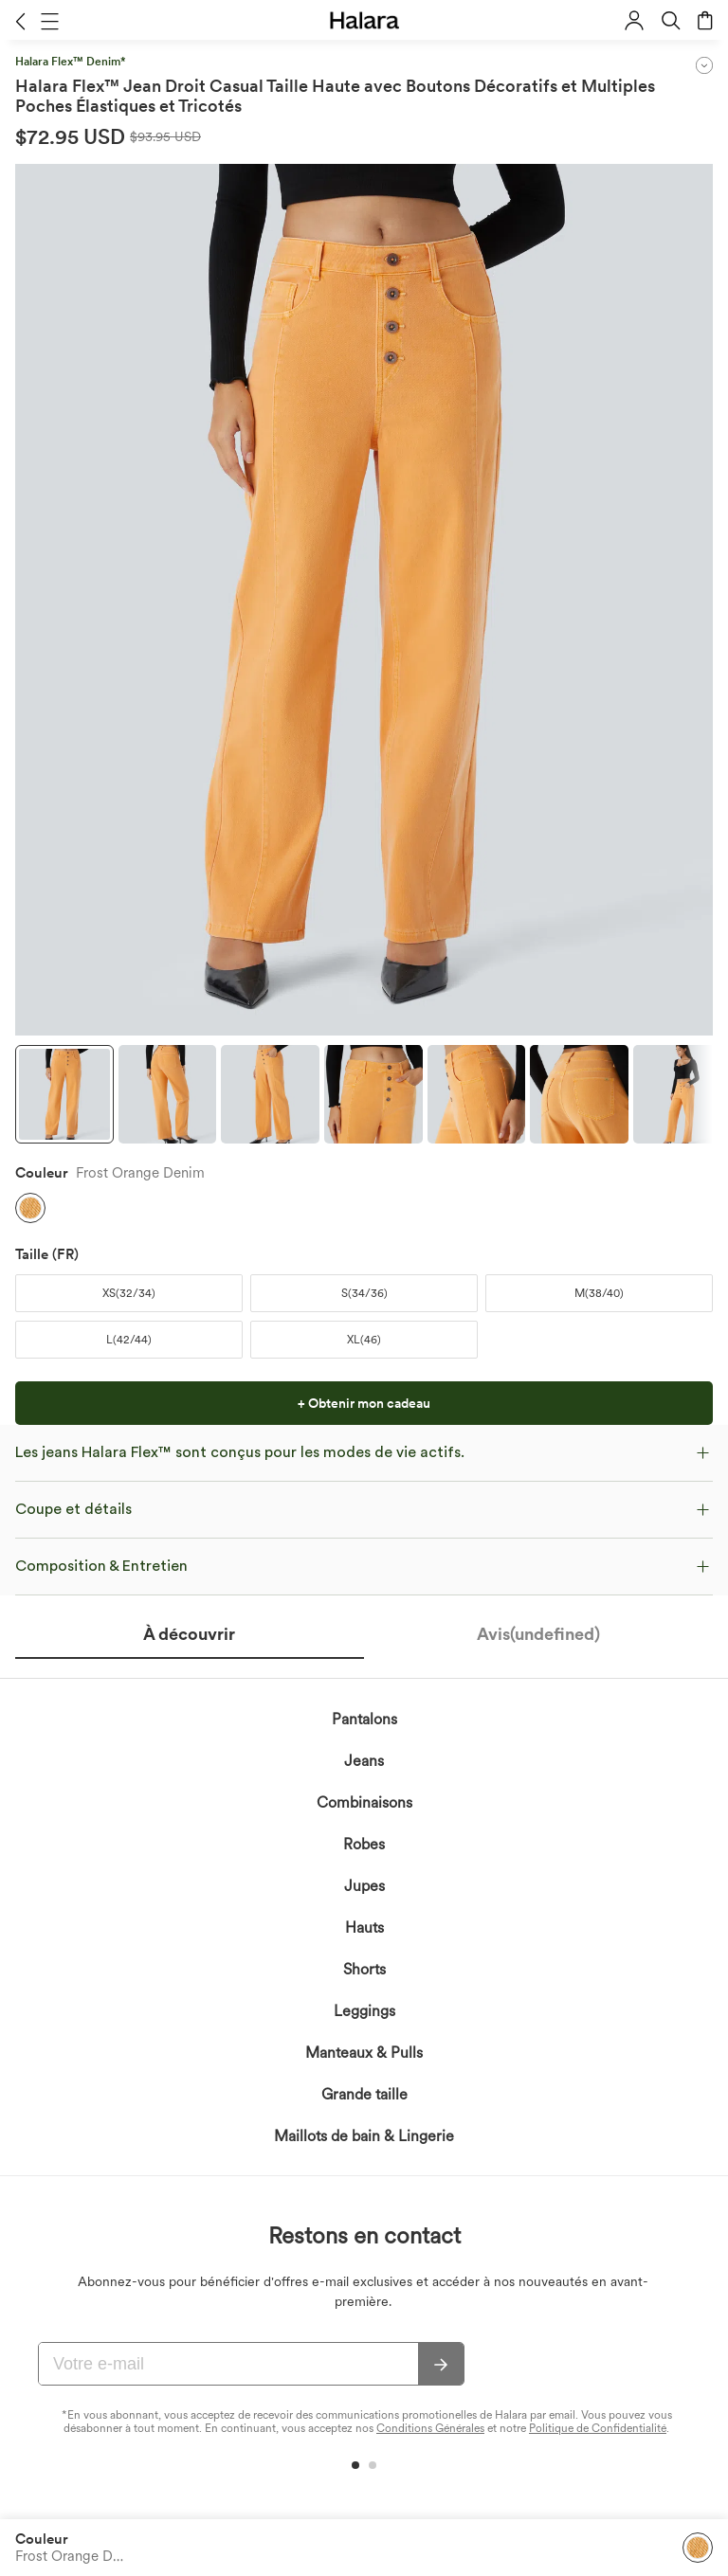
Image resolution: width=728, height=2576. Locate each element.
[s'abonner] (441, 2365)
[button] (20, 21)
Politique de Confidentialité (597, 2428)
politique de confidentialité (270, 1831)
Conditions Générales (430, 2428)
